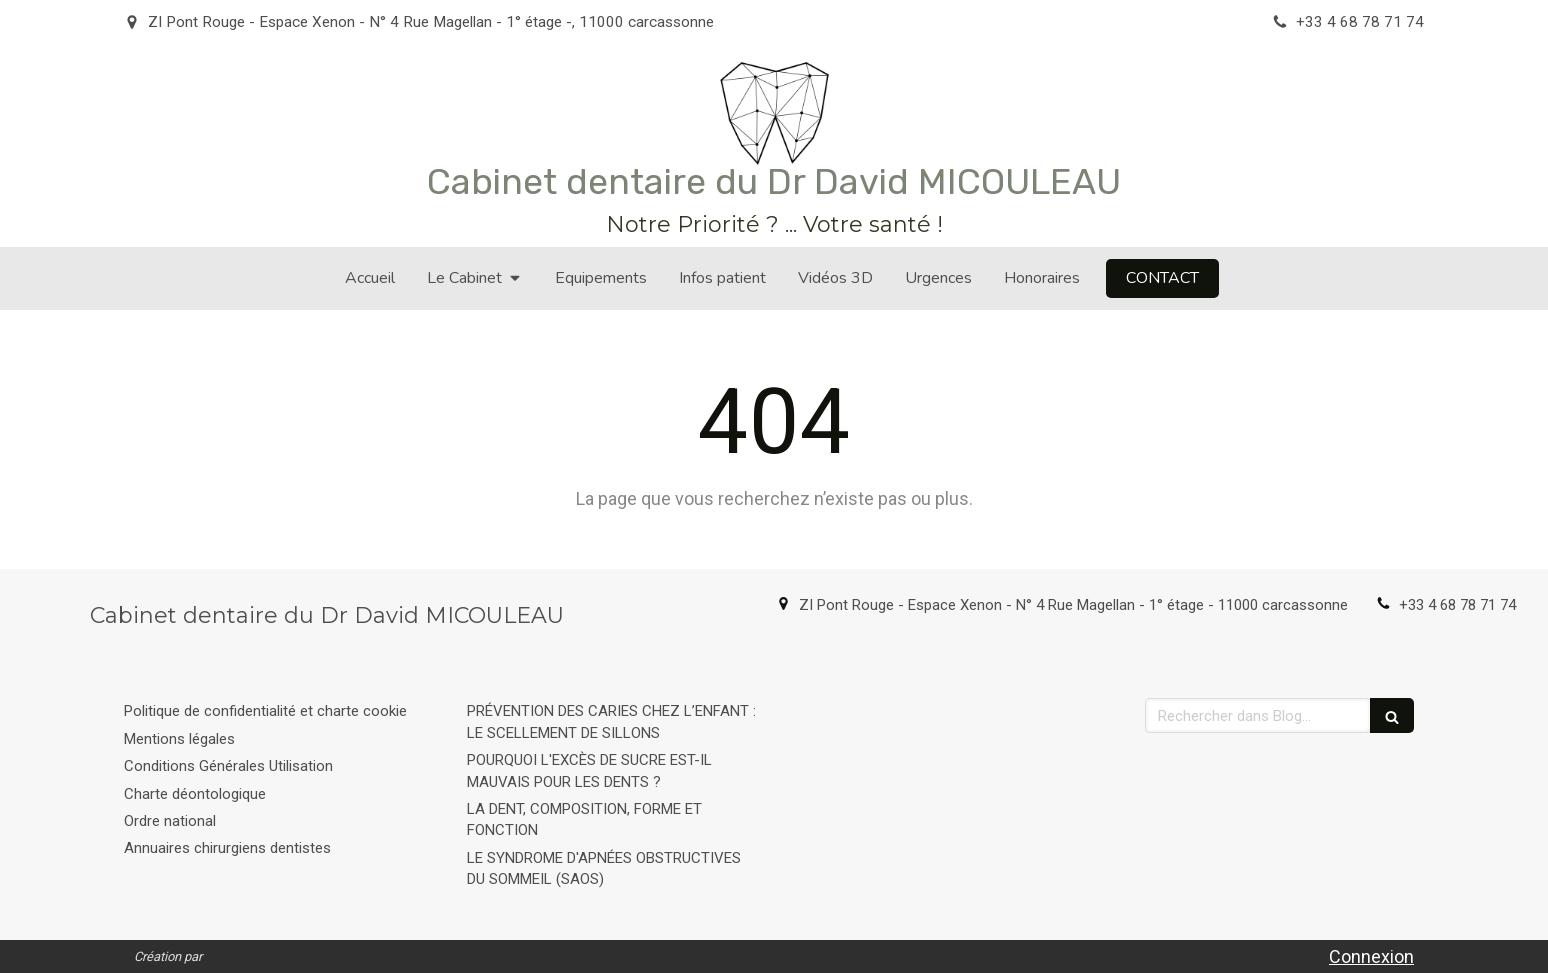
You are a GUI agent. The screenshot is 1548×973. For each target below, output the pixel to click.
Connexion (1371, 956)
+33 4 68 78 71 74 (1457, 605)
